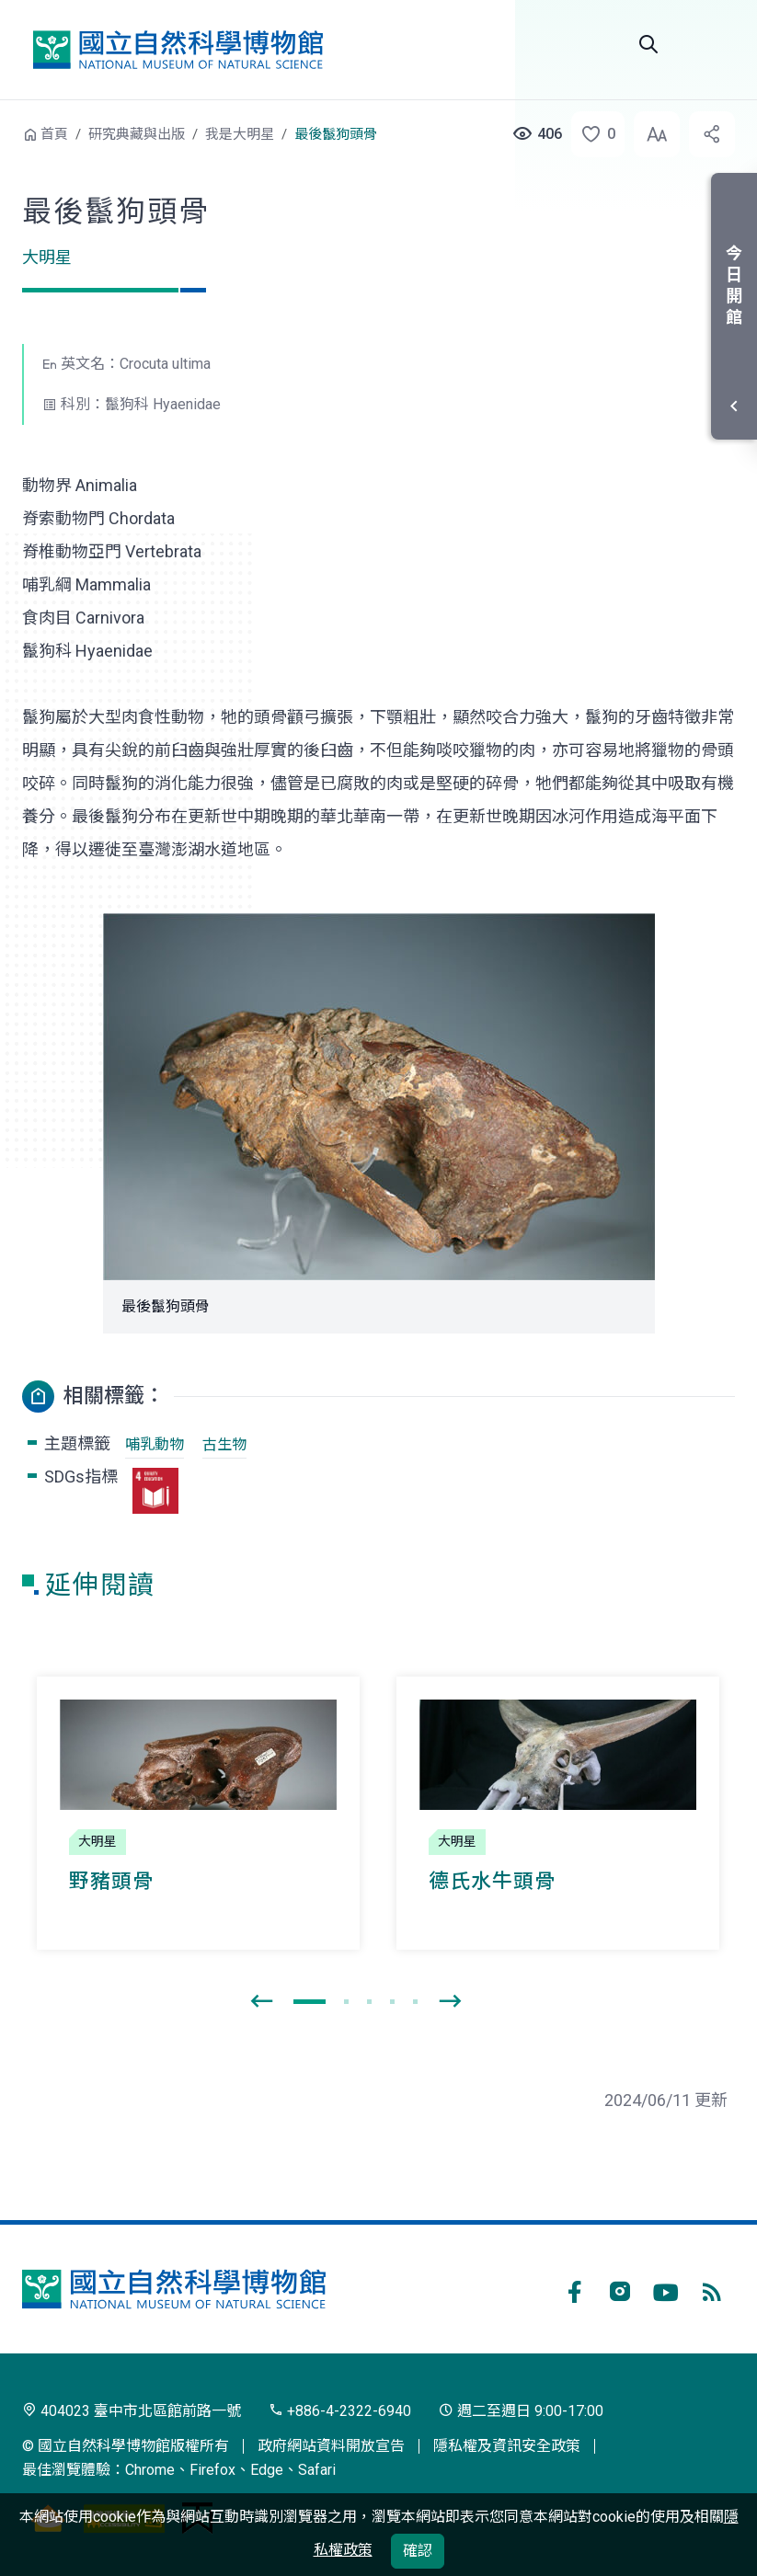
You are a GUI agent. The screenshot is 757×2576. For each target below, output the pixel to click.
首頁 (54, 134)
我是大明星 (239, 134)
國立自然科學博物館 (177, 49)
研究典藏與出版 (136, 134)
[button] (592, 134)
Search (648, 44)
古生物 (224, 1444)
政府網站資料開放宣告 (331, 2446)
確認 (417, 2550)
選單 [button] (712, 44)
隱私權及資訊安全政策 (506, 2446)
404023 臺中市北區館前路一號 (131, 2411)
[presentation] (261, 2002)
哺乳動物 (154, 1444)
